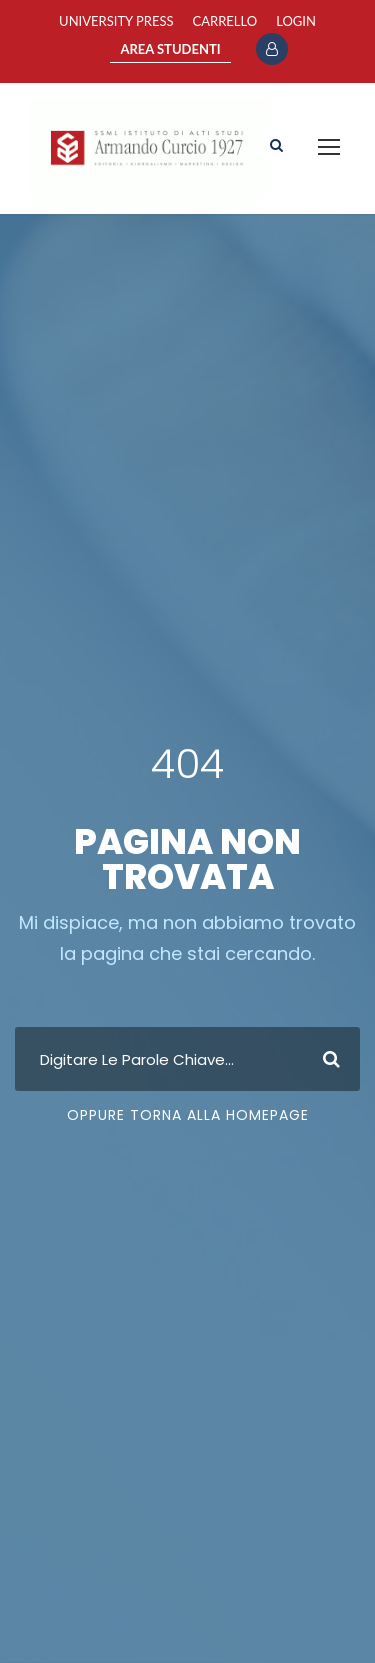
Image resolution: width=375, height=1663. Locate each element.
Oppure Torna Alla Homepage (188, 1115)
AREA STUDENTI (170, 49)
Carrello (225, 21)
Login (296, 21)
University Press (116, 21)
